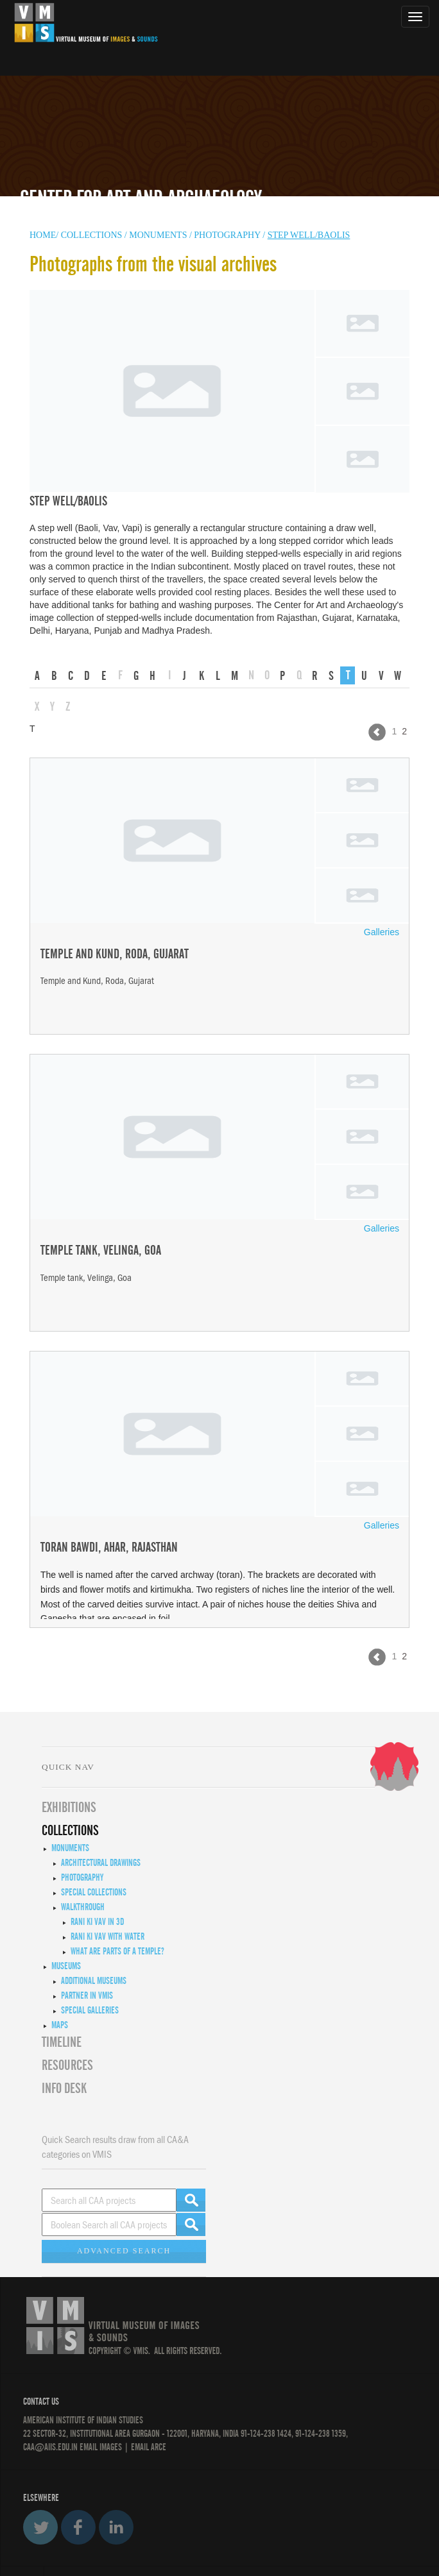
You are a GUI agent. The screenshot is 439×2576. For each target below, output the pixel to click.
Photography (227, 235)
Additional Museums (93, 1981)
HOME (43, 235)
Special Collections (93, 1892)
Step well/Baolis (309, 235)
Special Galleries (90, 2010)
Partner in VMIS (87, 1995)
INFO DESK (64, 2088)
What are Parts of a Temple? (117, 1951)
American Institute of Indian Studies (83, 2420)
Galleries (381, 932)
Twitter (40, 2527)
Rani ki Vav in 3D (97, 1922)
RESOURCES (67, 2065)
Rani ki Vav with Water (107, 1936)
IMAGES (110, 2447)
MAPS (59, 2025)
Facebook (78, 2527)
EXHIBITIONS (69, 1807)
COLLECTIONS (93, 235)
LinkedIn (116, 2527)
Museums (66, 1966)
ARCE (157, 2447)
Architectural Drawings (101, 1862)
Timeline (62, 2042)
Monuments (70, 1848)
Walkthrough (83, 1907)
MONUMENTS (159, 235)
